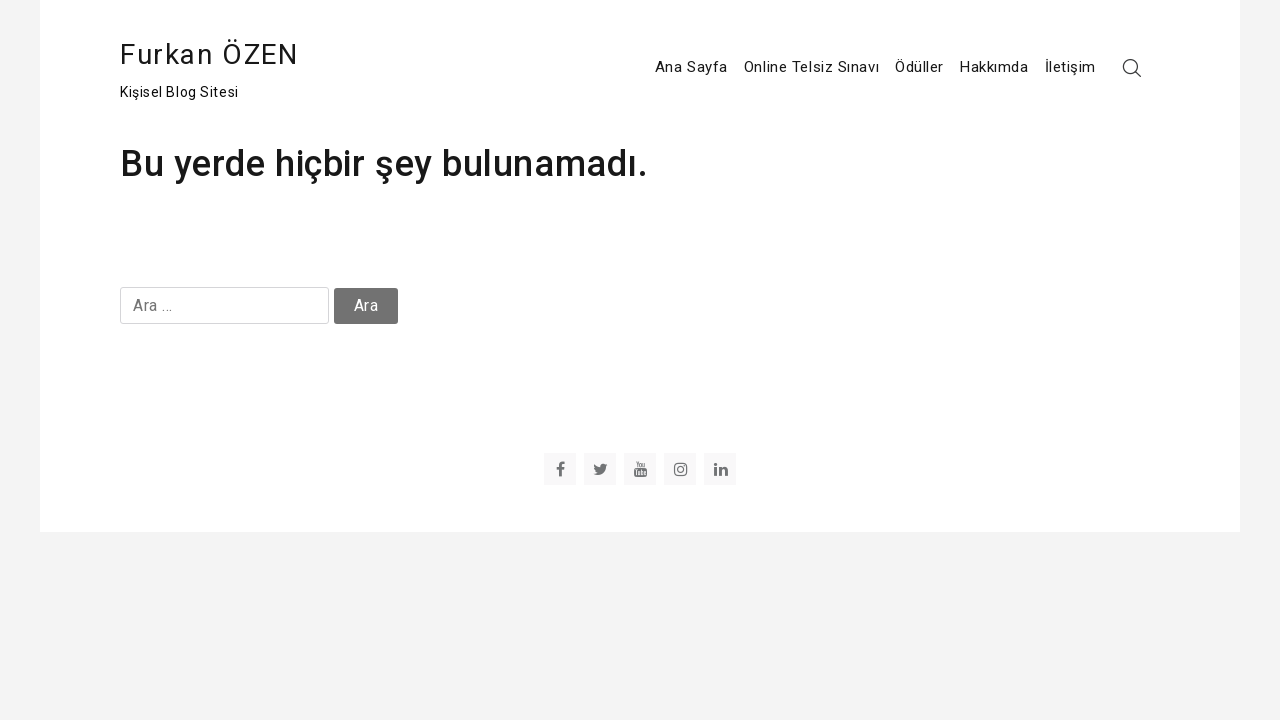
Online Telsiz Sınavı (811, 67)
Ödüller (919, 67)
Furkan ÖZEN (209, 54)
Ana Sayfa (691, 67)
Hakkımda (994, 67)
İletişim (1070, 67)
